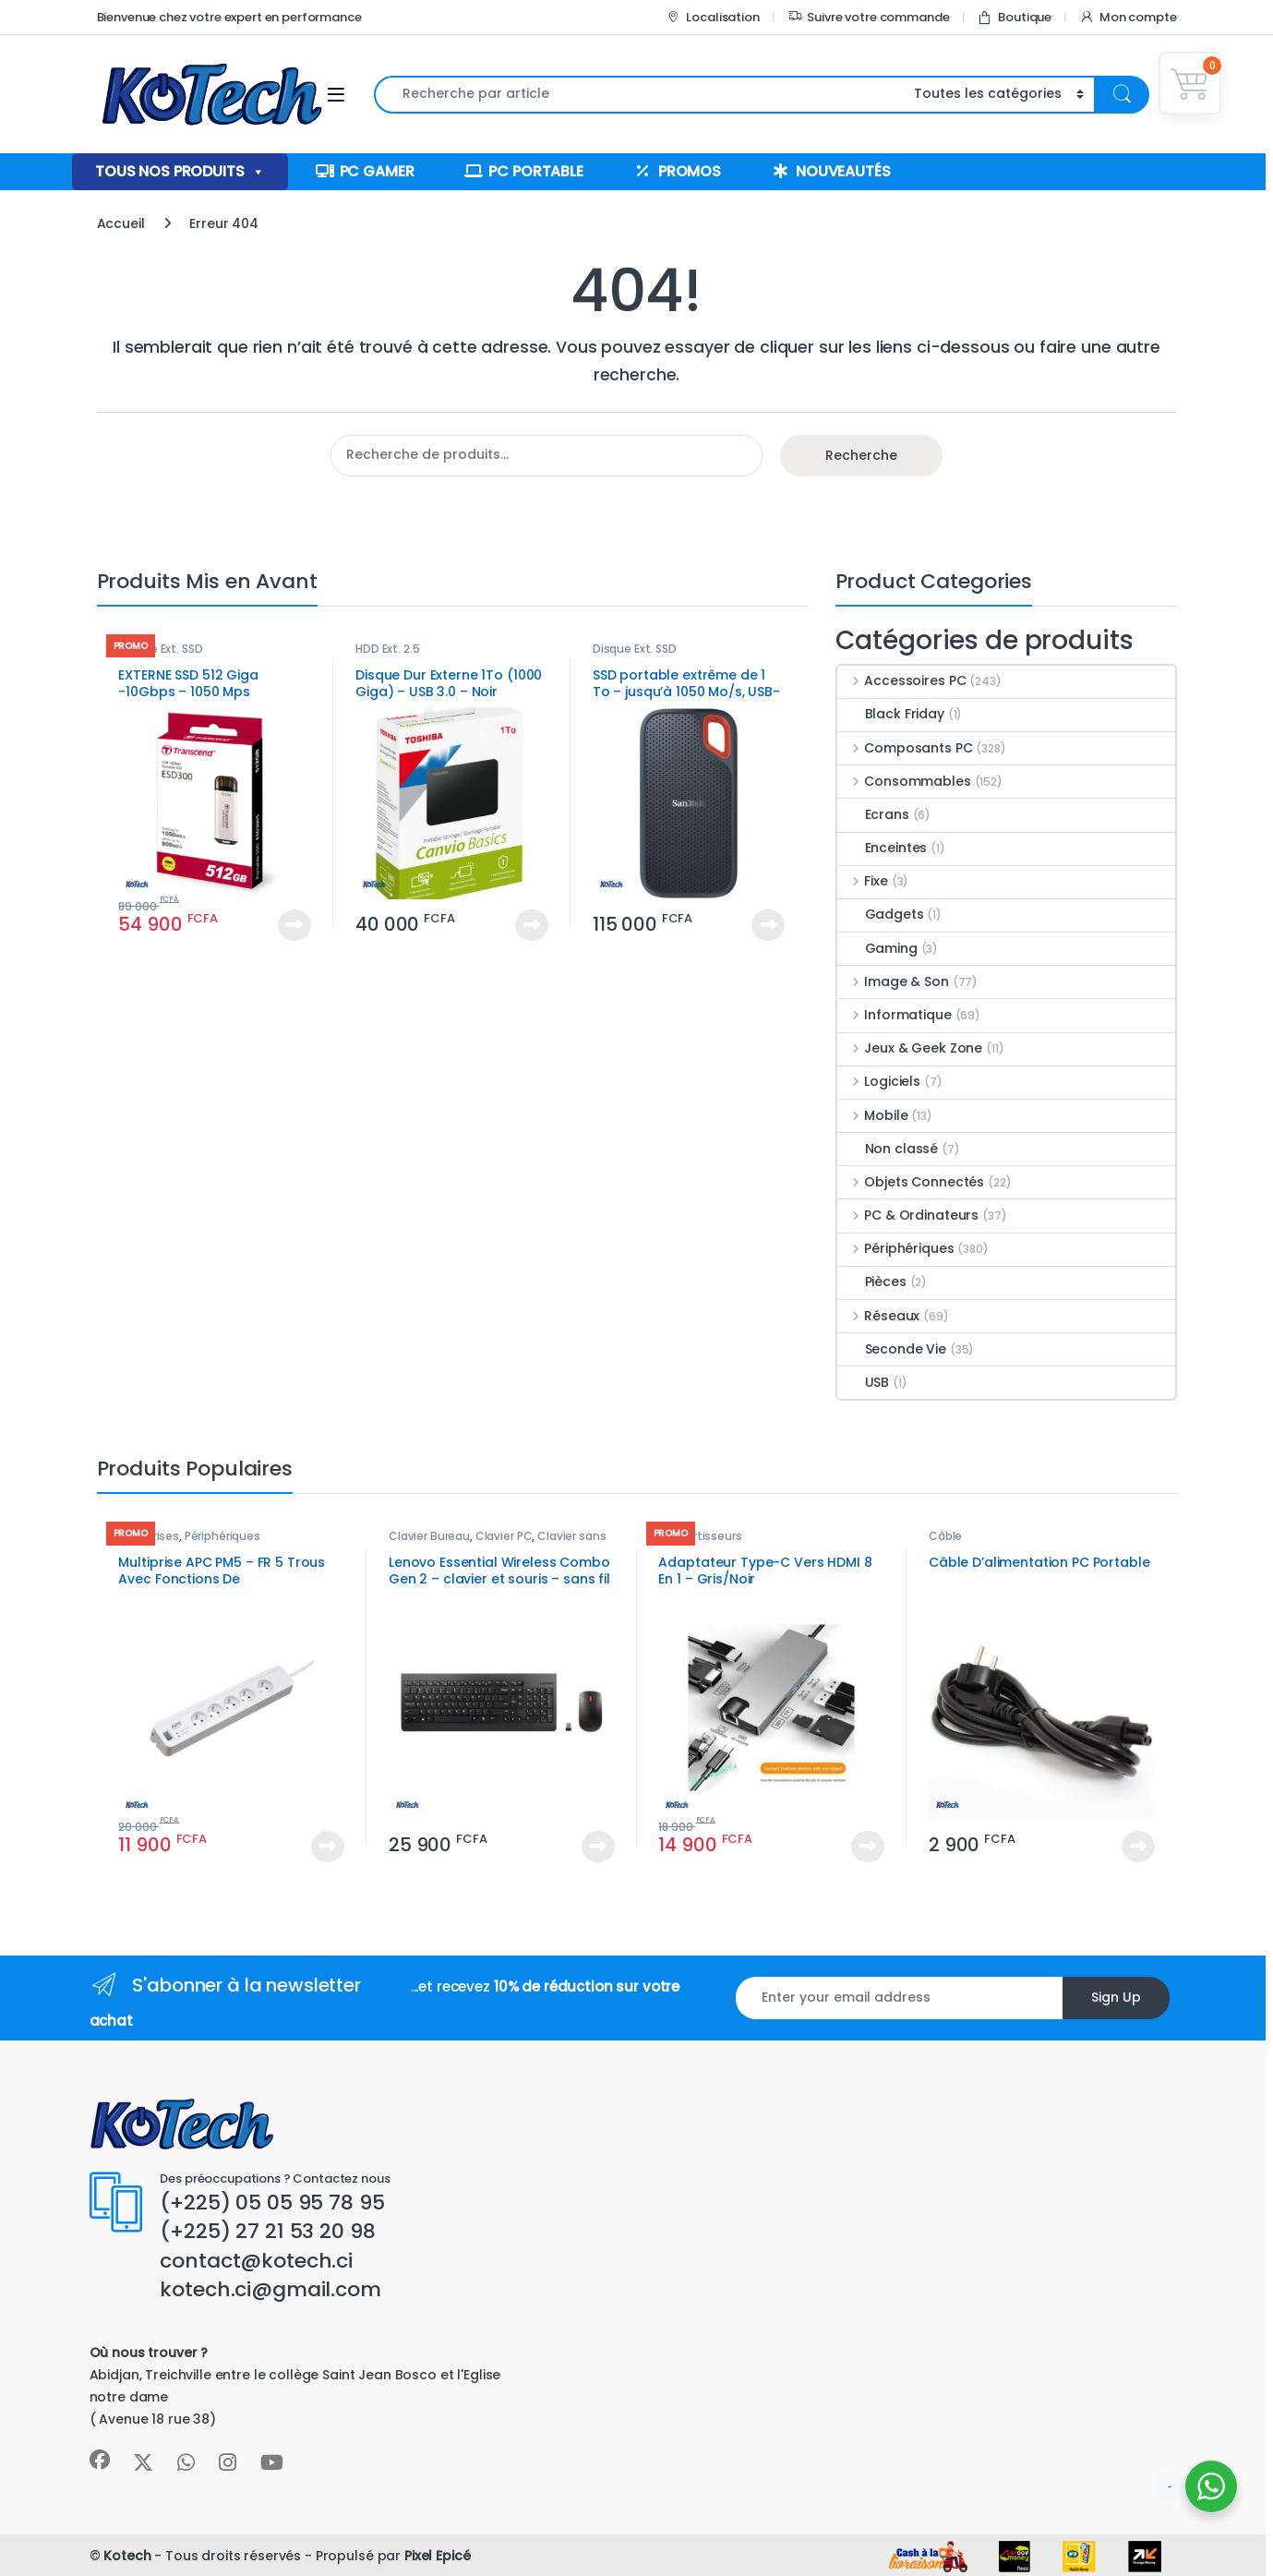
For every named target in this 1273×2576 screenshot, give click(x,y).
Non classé (888, 1148)
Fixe (862, 881)
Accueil (121, 223)
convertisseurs (699, 1536)
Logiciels (879, 1081)
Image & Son (893, 981)
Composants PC (905, 748)
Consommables (904, 781)
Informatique (894, 1014)
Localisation (712, 17)
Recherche (861, 455)
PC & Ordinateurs (908, 1215)
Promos (689, 171)
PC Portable (535, 171)
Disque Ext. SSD (160, 648)
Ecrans (873, 814)
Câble (945, 1536)
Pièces (872, 1281)
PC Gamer (377, 171)
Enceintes (882, 847)
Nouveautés (843, 171)
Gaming (877, 948)
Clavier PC (504, 1536)
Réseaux (878, 1315)
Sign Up (1116, 1997)
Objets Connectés (911, 1182)
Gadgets (880, 914)
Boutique (1014, 17)
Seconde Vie (891, 1349)
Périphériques (896, 1248)
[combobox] (639, 95)
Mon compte (1127, 17)
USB (863, 1382)
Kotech (126, 2555)
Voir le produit (294, 925)
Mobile (872, 1115)
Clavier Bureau (429, 1536)
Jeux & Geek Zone (910, 1048)
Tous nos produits (180, 171)
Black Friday (890, 713)
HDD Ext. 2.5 (387, 648)
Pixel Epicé (437, 2555)
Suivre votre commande (868, 17)
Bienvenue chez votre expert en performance (229, 17)
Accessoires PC (902, 680)
